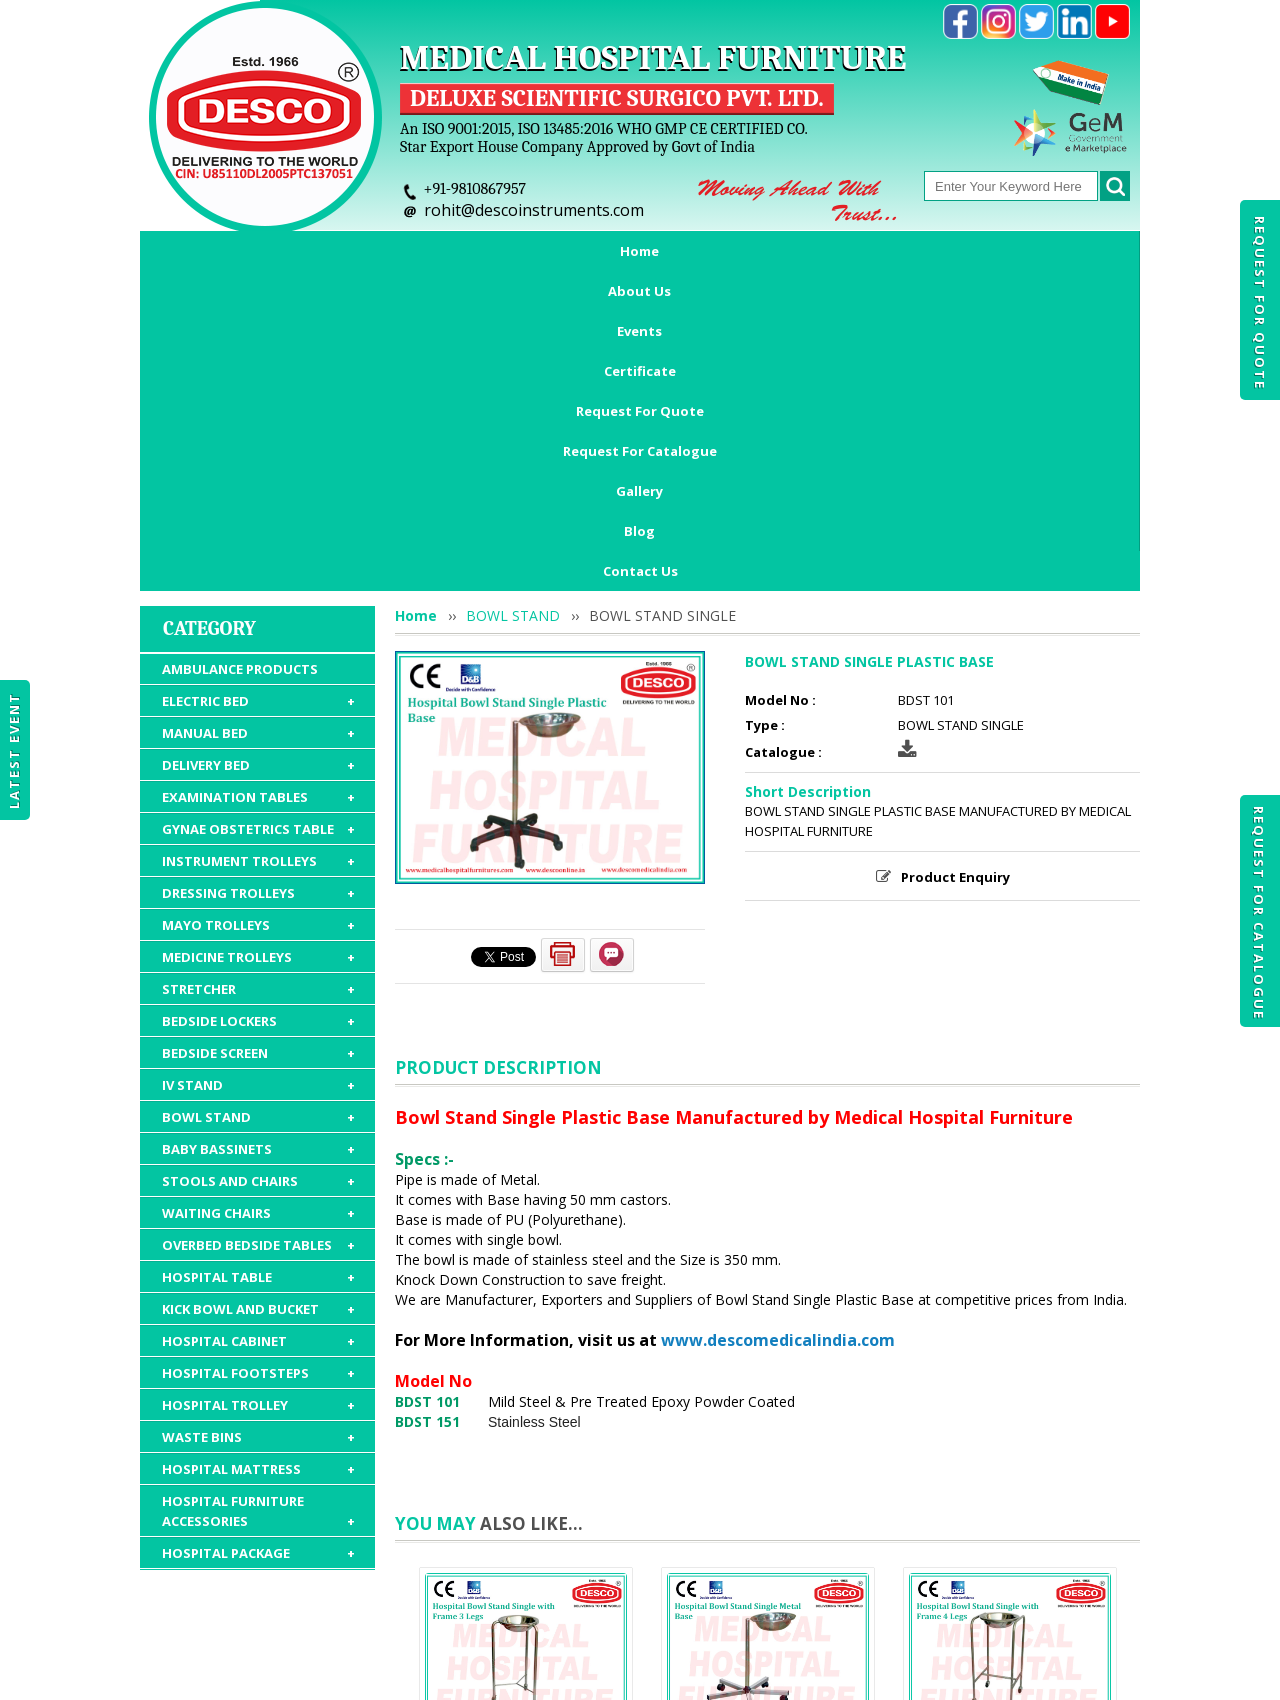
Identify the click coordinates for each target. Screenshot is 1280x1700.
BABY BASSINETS (258, 869)
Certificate (512, 251)
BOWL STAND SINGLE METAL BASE (768, 1481)
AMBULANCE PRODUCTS (240, 389)
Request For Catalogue (1259, 913)
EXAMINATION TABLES (258, 517)
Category (209, 348)
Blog (1060, 251)
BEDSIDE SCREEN (258, 773)
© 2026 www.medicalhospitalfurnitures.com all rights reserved (343, 1675)
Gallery (979, 251)
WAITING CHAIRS (258, 933)
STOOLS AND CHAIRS (258, 901)
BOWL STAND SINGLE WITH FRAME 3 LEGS (526, 1481)
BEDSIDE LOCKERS (258, 741)
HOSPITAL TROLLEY (258, 1125)
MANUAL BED (258, 453)
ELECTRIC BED (258, 421)
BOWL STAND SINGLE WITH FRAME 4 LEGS (1010, 1481)
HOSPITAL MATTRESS (258, 1189)
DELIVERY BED (258, 485)
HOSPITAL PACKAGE (258, 1273)
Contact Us (640, 291)
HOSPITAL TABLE (258, 997)
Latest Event (14, 750)
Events (411, 251)
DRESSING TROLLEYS (258, 613)
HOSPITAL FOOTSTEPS (258, 1093)
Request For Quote (1260, 303)
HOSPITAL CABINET (258, 1061)
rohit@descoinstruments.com (534, 210)
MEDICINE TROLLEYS (258, 677)
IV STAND (258, 805)
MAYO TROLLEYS (258, 645)
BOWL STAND (258, 837)
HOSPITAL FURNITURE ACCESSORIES (258, 1231)
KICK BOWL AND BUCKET (258, 1029)
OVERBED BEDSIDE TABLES (258, 965)
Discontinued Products (927, 1584)
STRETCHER (258, 709)
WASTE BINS (258, 1157)
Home (222, 251)
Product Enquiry (955, 597)
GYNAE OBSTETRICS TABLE (258, 549)
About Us (315, 251)
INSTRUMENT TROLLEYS (258, 581)
